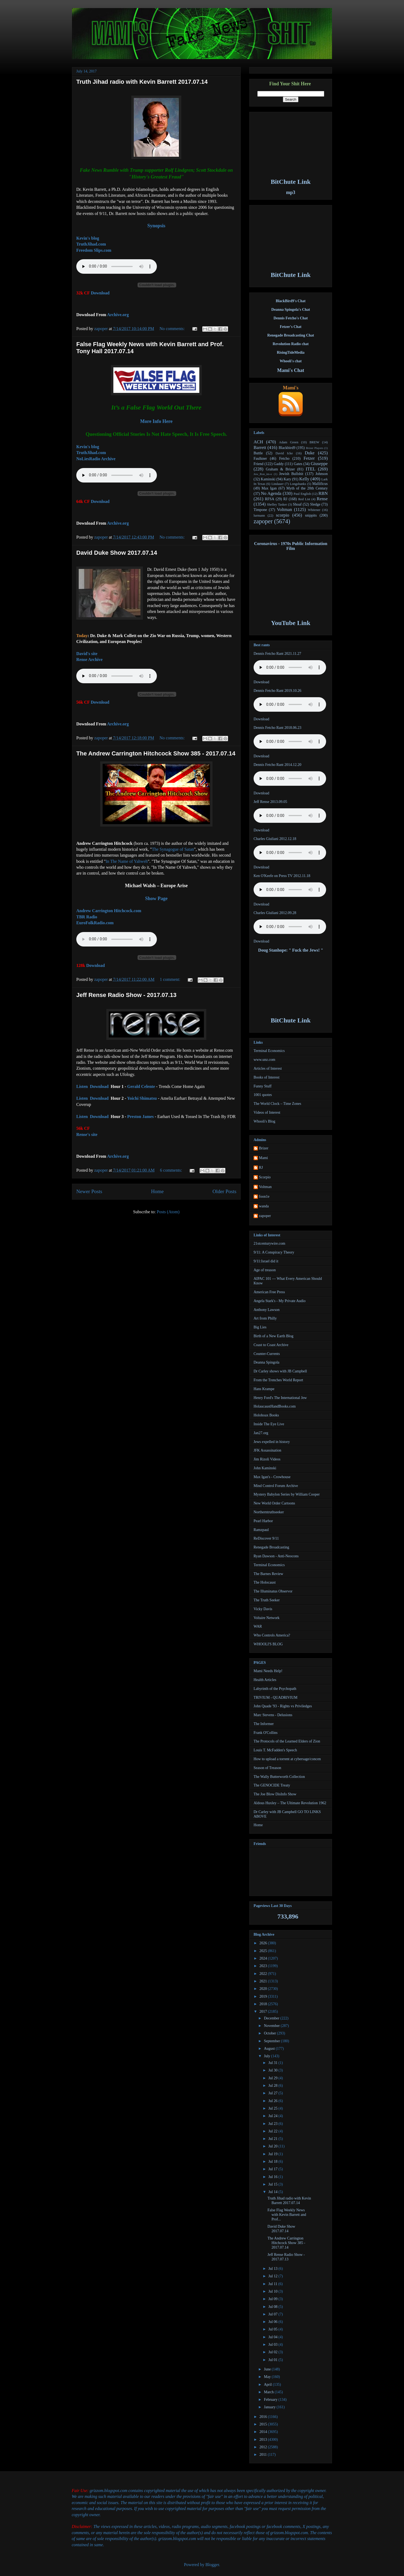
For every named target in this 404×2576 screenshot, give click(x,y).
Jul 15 (273, 2184)
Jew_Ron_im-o (263, 474)
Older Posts (224, 1191)
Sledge (315, 504)
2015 (263, 2424)
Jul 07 (273, 2314)
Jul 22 (273, 2131)
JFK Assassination (267, 1450)
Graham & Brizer (280, 469)
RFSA (269, 499)
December (272, 2018)
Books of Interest (266, 1077)
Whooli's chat (291, 361)
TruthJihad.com (91, 244)
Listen (82, 1086)
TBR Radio (86, 917)
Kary (287, 479)
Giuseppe (319, 463)
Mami (263, 1158)
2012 (263, 2447)
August (270, 2049)
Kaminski (268, 479)
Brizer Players (314, 448)
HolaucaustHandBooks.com (275, 1406)
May (268, 2377)
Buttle (258, 453)
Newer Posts (89, 1191)
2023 (263, 1966)
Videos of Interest (267, 1112)
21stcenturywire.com (269, 1243)
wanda (264, 1206)
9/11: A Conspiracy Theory (274, 1252)
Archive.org (118, 314)
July (267, 2056)
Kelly (304, 478)
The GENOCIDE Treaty (272, 1785)
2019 (263, 1996)
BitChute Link (291, 181)
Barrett (260, 447)
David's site (87, 653)
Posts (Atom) (168, 1212)
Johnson (321, 474)
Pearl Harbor (263, 1521)
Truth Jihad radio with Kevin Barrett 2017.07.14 (142, 81)
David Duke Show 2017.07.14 (116, 552)
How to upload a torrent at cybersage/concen (287, 1759)
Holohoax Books (266, 1415)
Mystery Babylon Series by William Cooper (287, 1494)
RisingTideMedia (290, 352)
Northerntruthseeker (269, 1512)
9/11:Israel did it (266, 1261)
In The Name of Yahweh (127, 861)
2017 (263, 2011)
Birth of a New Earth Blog (273, 1336)
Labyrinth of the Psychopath (275, 1689)
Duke (309, 452)
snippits (311, 515)
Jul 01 (273, 2360)
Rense (322, 498)
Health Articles (265, 1680)
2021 (263, 1981)
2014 (263, 2432)
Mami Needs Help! (268, 1671)
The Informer (264, 1724)
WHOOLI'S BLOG (268, 1644)
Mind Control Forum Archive (276, 1486)
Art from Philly (265, 1318)
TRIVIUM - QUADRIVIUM (275, 1698)
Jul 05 (273, 2329)
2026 (263, 1943)
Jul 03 (273, 2345)
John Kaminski (265, 1468)
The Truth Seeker (267, 1600)
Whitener (314, 510)
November (272, 2026)
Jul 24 (273, 2116)
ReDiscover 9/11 (266, 1538)
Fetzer (309, 458)
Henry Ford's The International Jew (280, 1398)
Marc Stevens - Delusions (273, 1715)
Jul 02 (273, 2352)
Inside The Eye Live (269, 1424)
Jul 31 (273, 2063)
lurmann (259, 515)
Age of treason (265, 1270)
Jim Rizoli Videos (267, 1459)
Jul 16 (273, 2177)
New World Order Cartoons (274, 1503)
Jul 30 (273, 2070)
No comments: (173, 328)
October (270, 2033)
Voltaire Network (267, 1618)
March (269, 2392)
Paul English (302, 494)
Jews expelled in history (272, 1442)
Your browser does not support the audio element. (116, 475)
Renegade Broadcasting (271, 1547)
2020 (263, 1989)
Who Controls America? (272, 1635)
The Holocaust (265, 1582)
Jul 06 (273, 2322)
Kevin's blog (87, 238)
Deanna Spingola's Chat (290, 310)
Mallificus (320, 484)
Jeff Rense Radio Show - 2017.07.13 (126, 995)
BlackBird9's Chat (291, 301)
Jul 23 (273, 2124)
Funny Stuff (263, 1086)
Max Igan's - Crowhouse (272, 1477)
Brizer (263, 1148)
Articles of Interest (268, 1068)
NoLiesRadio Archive (96, 458)
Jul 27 (273, 2093)
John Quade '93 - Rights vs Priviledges (283, 1706)
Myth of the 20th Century (307, 488)
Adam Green (288, 442)
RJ (285, 499)
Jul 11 (273, 2284)
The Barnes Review (268, 1574)
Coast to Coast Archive (271, 1345)
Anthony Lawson (267, 1310)
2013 (263, 2440)
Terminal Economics (269, 1051)
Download (100, 293)
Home (157, 1191)
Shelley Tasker (277, 504)
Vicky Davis (263, 1609)
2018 (263, 2004)
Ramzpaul (261, 1530)
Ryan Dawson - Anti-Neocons (276, 1556)
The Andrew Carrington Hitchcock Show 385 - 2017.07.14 (155, 753)
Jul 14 (273, 2192)
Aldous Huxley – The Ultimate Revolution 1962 (290, 1803)
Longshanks (298, 484)
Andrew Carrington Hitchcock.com (108, 910)
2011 (263, 2455)
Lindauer (277, 484)
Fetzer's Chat (290, 327)
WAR (258, 1626)
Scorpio (265, 1177)
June (268, 2369)
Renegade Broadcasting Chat (290, 335)
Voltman (284, 509)
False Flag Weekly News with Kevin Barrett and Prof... (287, 2214)
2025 (263, 1951)
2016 (263, 2417)
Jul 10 (273, 2291)
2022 (263, 1974)
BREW (314, 442)
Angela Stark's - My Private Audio (279, 1301)
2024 (263, 1958)
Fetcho (284, 458)
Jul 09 (273, 2299)
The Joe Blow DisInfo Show (275, 1794)
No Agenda (271, 493)
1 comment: (170, 979)
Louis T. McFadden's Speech (275, 1750)
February (271, 2400)
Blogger (212, 2564)
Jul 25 (273, 2108)
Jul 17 (273, 2169)
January (270, 2407)
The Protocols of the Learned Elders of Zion (287, 1741)
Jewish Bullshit (291, 474)
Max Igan (269, 488)
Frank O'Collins (265, 1733)
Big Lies (260, 1327)
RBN (323, 493)
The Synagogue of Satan (173, 849)
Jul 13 (273, 2269)
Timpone (260, 510)
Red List (304, 499)
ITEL (310, 469)
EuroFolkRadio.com (95, 922)
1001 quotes (263, 1095)
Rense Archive (89, 659)
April (268, 2385)
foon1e (264, 1196)
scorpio (282, 515)
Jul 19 (273, 2154)
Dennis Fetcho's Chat (290, 318)
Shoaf (297, 504)
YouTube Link (291, 622)
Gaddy (279, 464)
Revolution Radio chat (291, 344)
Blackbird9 (287, 448)
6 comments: (171, 1170)
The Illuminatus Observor (273, 1591)
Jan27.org (261, 1433)
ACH (258, 441)
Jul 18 (273, 2162)
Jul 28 (273, 2086)
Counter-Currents (267, 1354)
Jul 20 (273, 2146)
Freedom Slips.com (93, 250)
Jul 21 (273, 2139)
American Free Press (269, 1292)
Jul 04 (273, 2337)
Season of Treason (267, 1768)
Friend (259, 464)
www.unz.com (264, 1060)
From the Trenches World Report (278, 1380)
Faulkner (260, 458)
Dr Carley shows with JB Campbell (280, 1371)
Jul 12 (273, 2276)
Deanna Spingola (266, 1362)
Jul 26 (273, 2101)
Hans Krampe (264, 1389)
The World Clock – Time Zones (277, 1104)
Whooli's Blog (264, 1121)
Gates (298, 464)
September (272, 2041)
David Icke (284, 453)
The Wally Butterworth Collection (279, 1777)
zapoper (101, 328)
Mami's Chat (290, 370)
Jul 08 (273, 2307)
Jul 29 (273, 2078)
